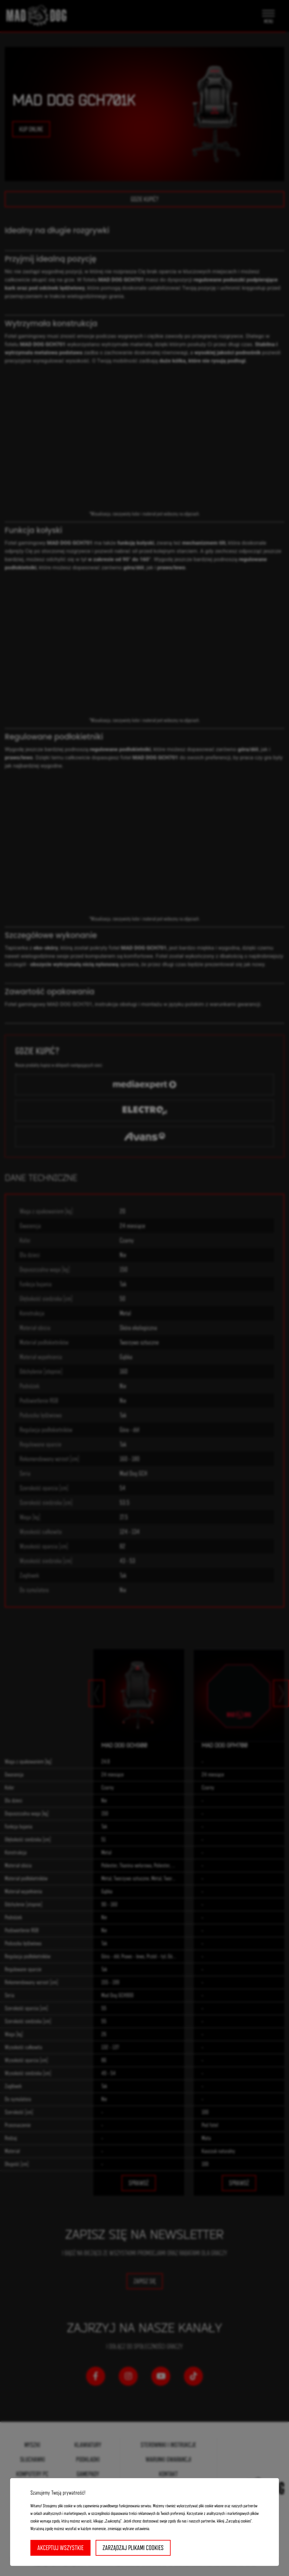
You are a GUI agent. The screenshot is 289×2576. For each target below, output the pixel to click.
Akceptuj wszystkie (60, 2548)
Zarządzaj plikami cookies (133, 2548)
